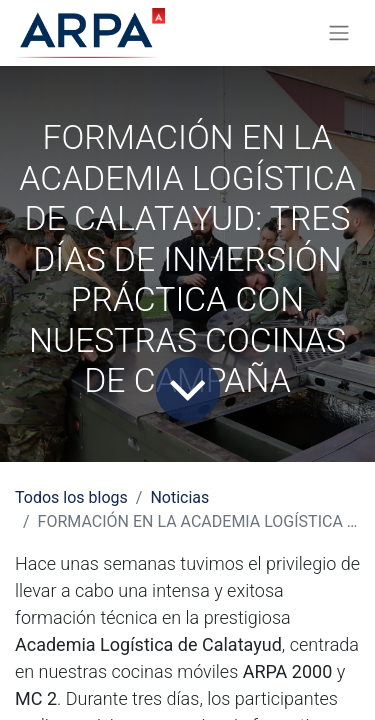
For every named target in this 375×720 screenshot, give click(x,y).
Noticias (179, 497)
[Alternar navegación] (339, 33)
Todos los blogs (71, 497)
